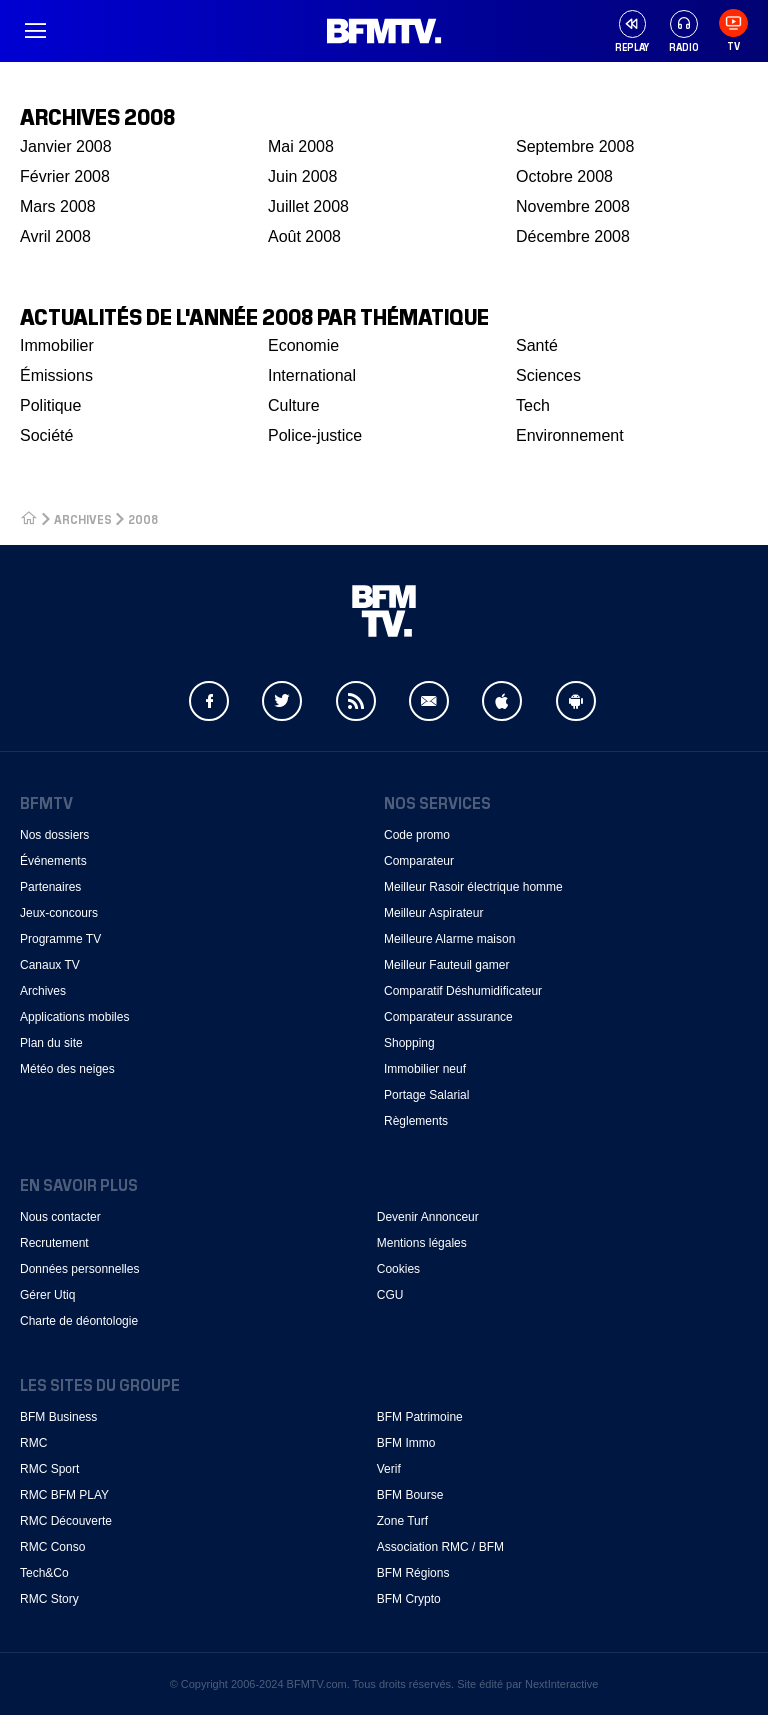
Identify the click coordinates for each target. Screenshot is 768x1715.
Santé (537, 345)
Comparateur (419, 861)
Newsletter (429, 701)
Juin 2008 (302, 176)
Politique (50, 405)
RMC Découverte (66, 1521)
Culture (294, 405)
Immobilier (57, 345)
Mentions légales (422, 1243)
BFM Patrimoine (420, 1417)
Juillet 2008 (308, 206)
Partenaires (50, 887)
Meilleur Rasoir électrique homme (473, 887)
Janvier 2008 (66, 146)
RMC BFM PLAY (64, 1495)
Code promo (417, 835)
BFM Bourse (410, 1495)
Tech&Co (44, 1573)
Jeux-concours (59, 913)
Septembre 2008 (575, 146)
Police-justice (315, 435)
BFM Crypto (409, 1599)
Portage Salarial (426, 1095)
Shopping (409, 1043)
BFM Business (58, 1417)
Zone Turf (402, 1521)
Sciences (548, 375)
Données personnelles (79, 1269)
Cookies (398, 1269)
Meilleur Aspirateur (433, 913)
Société (46, 435)
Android (576, 701)
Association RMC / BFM (440, 1547)
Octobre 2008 (564, 176)
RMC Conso (52, 1547)
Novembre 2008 (573, 206)
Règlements (416, 1121)
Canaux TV (50, 965)
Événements (53, 861)
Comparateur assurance (448, 1017)
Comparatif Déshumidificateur (463, 991)
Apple (502, 701)
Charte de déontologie (79, 1321)
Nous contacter (60, 1217)
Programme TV (60, 939)
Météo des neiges (67, 1069)
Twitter (282, 701)
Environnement (570, 435)
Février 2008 (65, 176)
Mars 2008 (58, 206)
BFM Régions (413, 1573)
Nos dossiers (54, 835)
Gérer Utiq (47, 1295)
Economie (303, 345)
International (312, 375)
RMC (33, 1443)
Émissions (56, 375)
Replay (632, 46)
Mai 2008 (301, 146)
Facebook (209, 701)
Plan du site (51, 1043)
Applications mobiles (74, 1017)
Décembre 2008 (573, 236)
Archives (43, 991)
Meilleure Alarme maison (449, 939)
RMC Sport (49, 1469)
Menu (35, 31)
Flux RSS (356, 701)
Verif (389, 1469)
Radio (684, 31)
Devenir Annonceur (428, 1217)
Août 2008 (304, 236)
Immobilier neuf (425, 1069)
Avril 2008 (55, 236)
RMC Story (49, 1599)
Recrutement (54, 1243)
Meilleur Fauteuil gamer (446, 965)
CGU (390, 1295)
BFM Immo (406, 1443)
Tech (533, 405)
